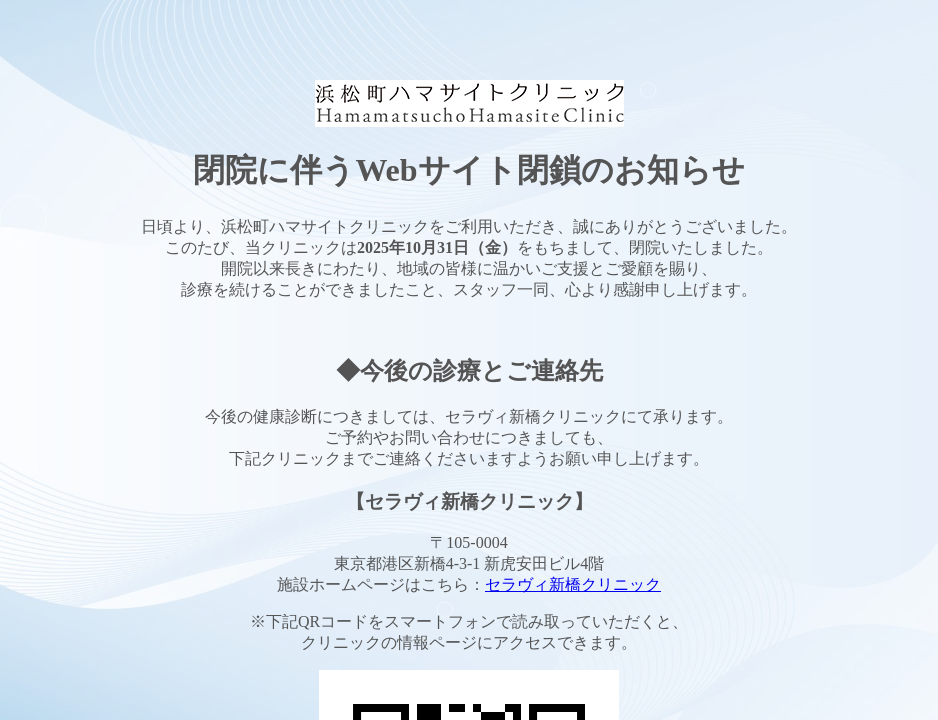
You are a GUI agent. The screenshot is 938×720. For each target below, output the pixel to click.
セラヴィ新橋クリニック (573, 584)
